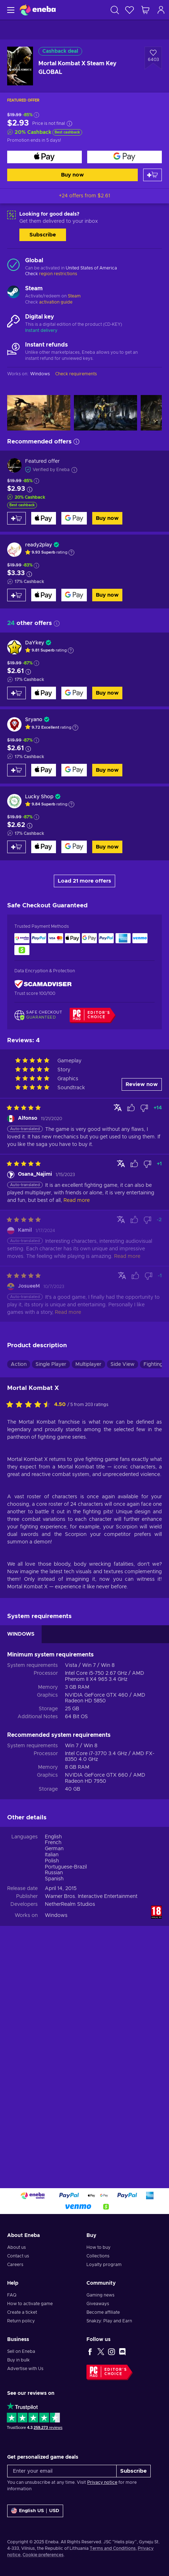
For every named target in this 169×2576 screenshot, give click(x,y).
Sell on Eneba (21, 2351)
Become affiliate (103, 2312)
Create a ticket (22, 2312)
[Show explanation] (71, 552)
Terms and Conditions (113, 2548)
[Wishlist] (129, 10)
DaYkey (34, 642)
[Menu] (10, 10)
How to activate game (30, 2304)
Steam (74, 296)
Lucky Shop (39, 796)
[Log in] (161, 10)
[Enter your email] (62, 2471)
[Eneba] (38, 9)
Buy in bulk (18, 2360)
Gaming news (100, 2295)
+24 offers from (84, 195)
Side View (123, 1364)
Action (19, 1364)
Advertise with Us (25, 2368)
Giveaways (97, 2304)
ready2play (38, 544)
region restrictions (58, 274)
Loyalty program (104, 2264)
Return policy (21, 2321)
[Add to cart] (152, 175)
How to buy (98, 2247)
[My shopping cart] (145, 10)
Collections (97, 2256)
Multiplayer (88, 1364)
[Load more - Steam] (13, 293)
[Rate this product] (30, 1405)
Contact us (18, 2256)
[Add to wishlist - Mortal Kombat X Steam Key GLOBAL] (153, 58)
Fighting (153, 1364)
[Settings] (35, 2511)
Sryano (33, 719)
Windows (56, 1915)
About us (16, 2247)
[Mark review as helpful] (131, 1108)
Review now (142, 1084)
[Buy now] (44, 157)
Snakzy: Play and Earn (109, 2321)
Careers (15, 2264)
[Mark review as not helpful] (144, 1108)
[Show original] (117, 1107)
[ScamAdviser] (43, 984)
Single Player (51, 1364)
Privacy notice (102, 2482)
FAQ (12, 2295)
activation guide (55, 302)
